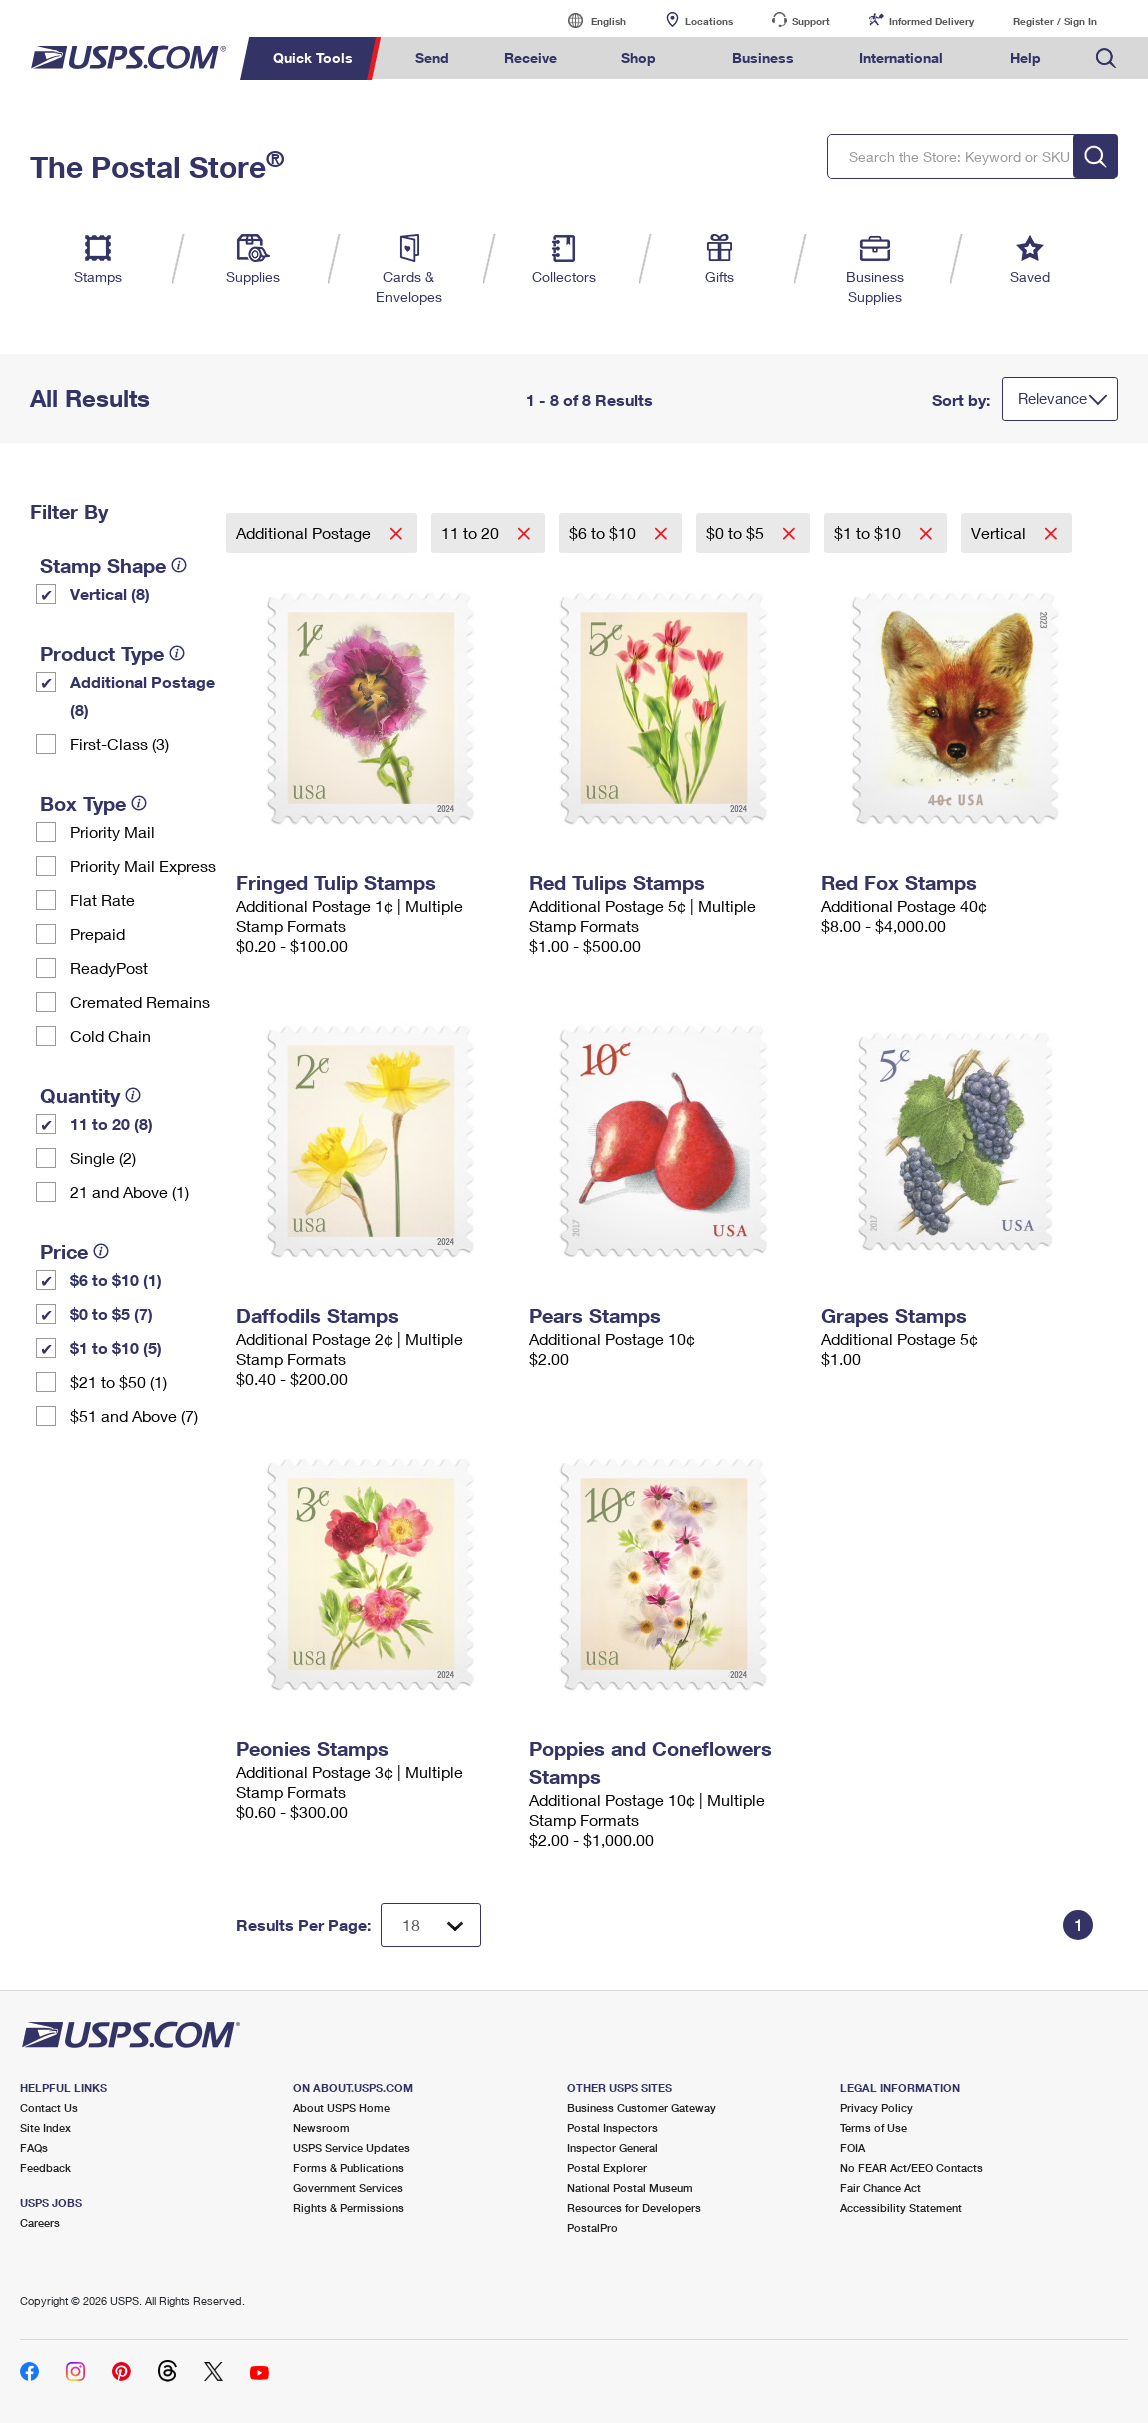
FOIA (852, 2147)
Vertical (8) (110, 593)
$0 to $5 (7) (111, 1313)
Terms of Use (873, 2127)
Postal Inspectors (612, 2127)
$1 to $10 (869, 532)
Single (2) (103, 1157)
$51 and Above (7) (134, 1415)
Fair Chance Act (880, 2187)
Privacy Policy (876, 2107)
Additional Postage (305, 532)
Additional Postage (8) (142, 695)
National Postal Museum (630, 2187)
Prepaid (97, 933)
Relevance (1052, 398)
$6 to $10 (604, 532)
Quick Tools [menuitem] (313, 57)
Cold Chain (110, 1035)
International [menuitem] (901, 57)
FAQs (34, 2147)
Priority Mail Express (143, 865)
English (588, 20)
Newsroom (321, 2127)
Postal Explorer (607, 2167)
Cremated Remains (140, 1001)
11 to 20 (472, 532)
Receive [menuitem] (530, 57)
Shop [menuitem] (638, 57)
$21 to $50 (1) (118, 1381)
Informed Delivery (931, 21)
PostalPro (592, 2227)
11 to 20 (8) (111, 1123)
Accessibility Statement (901, 2207)
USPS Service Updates (351, 2147)
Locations (709, 21)
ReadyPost (109, 967)
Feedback (45, 2167)
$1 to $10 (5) (116, 1347)
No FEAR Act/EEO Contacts (911, 2167)
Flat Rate (102, 899)
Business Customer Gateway (641, 2107)
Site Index (45, 2127)
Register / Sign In (1055, 21)
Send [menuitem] (432, 57)
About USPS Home (341, 2107)
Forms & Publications (348, 2167)
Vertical (1000, 532)
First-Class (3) (119, 743)
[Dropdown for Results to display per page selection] (431, 1925)
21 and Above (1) (129, 1191)
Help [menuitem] (1025, 57)
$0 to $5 (737, 532)
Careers (40, 2222)
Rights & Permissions (348, 2207)
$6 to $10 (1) (116, 1279)
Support (811, 21)
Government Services (348, 2187)
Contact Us (49, 2107)
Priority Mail (112, 831)
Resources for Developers (634, 2207)
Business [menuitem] (763, 57)
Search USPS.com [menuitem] (1106, 58)
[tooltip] (179, 565)
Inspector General (612, 2147)
